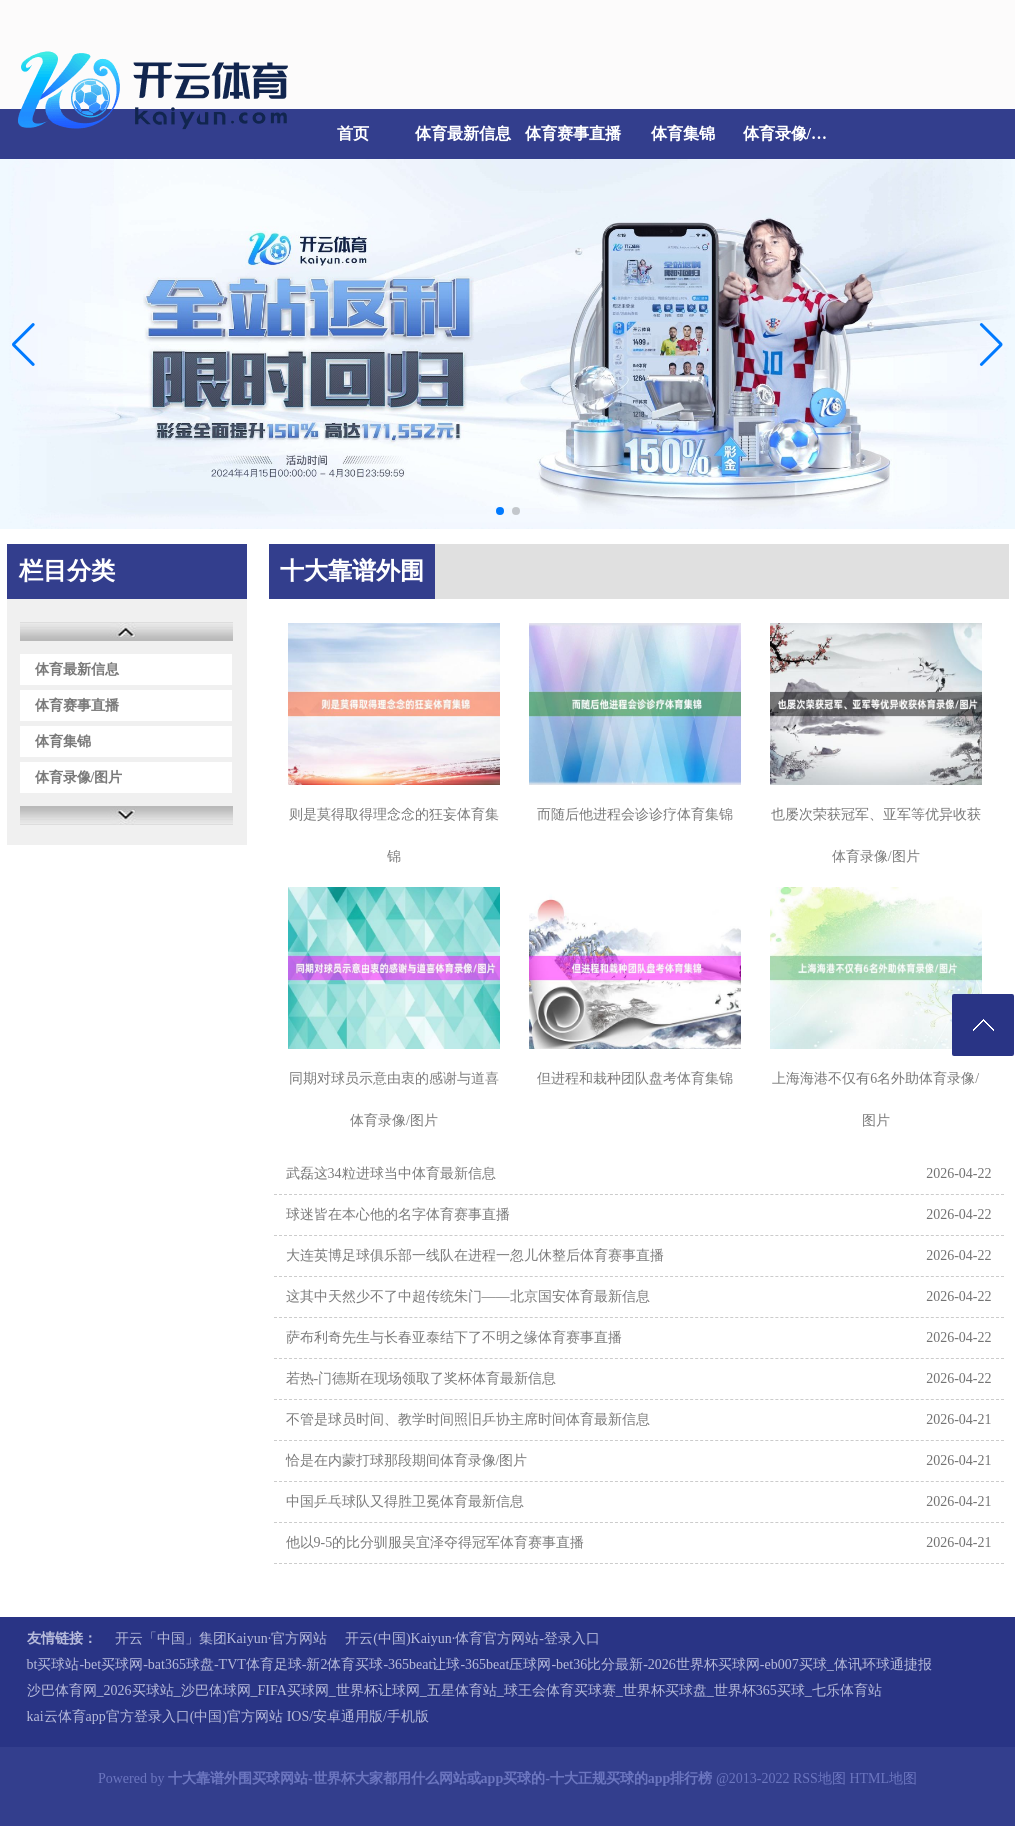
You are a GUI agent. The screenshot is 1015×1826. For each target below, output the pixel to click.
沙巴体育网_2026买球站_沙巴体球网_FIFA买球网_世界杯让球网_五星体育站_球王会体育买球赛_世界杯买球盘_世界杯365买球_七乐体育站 (454, 1690)
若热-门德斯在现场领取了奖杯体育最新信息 (421, 1378)
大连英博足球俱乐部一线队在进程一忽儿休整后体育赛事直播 (475, 1255)
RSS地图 (819, 1778)
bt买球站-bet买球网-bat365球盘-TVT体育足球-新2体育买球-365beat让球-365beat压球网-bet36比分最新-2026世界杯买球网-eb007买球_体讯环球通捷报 (479, 1664)
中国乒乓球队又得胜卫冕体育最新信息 (405, 1501)
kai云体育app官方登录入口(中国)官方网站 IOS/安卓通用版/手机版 (228, 1716)
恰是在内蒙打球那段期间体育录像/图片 (407, 1460)
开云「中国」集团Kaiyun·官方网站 (221, 1638)
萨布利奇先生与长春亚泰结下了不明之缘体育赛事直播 (454, 1337)
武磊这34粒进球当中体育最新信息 (391, 1173)
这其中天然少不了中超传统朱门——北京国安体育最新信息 (468, 1296)
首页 (353, 133)
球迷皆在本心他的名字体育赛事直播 (398, 1214)
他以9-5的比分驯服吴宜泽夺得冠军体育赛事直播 (435, 1542)
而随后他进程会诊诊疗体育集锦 (635, 814)
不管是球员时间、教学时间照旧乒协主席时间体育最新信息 (468, 1419)
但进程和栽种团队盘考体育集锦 (635, 1078)
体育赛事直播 (573, 133)
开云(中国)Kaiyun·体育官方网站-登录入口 (472, 1638)
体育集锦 (683, 133)
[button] (991, 344)
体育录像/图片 (793, 133)
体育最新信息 (463, 133)
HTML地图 (883, 1778)
